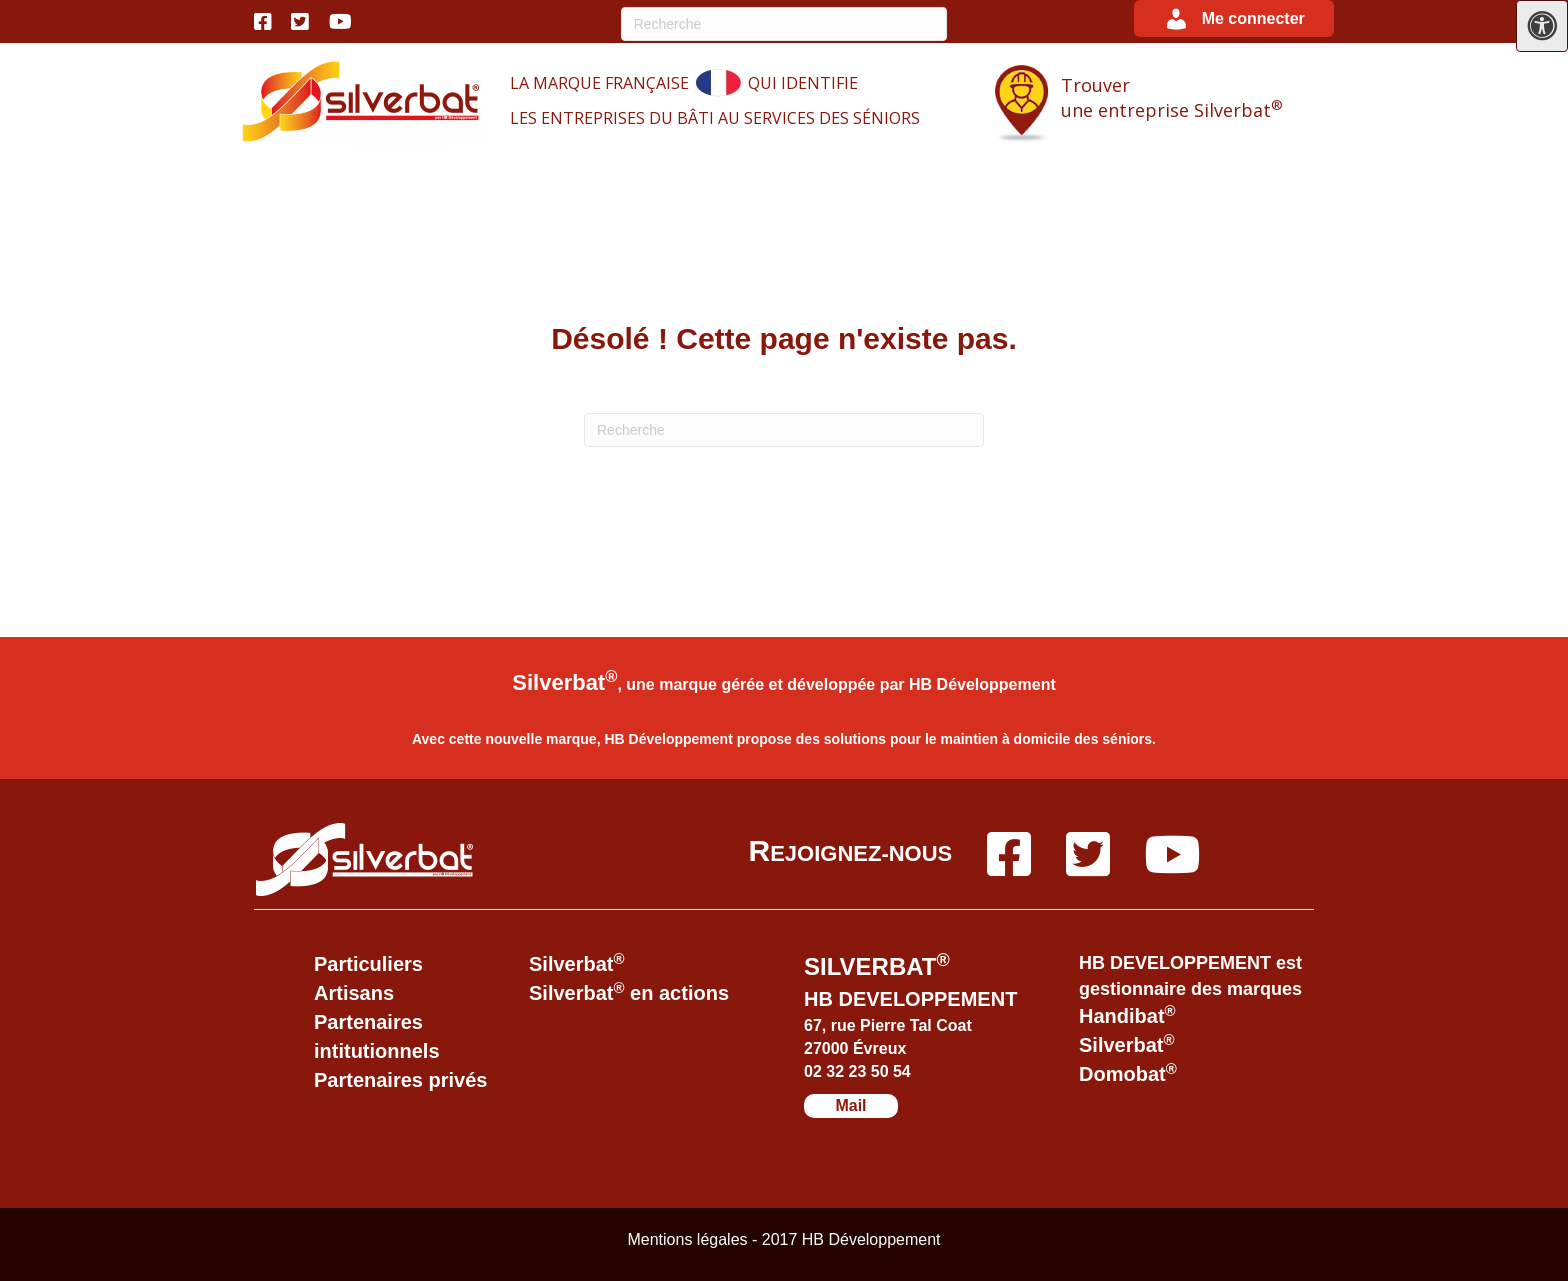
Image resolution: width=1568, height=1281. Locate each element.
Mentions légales (689, 1239)
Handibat (1127, 1016)
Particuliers (368, 964)
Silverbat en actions (629, 993)
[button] (1234, 18)
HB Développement (982, 684)
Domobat (1128, 1074)
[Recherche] (784, 24)
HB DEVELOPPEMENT (910, 999)
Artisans (354, 993)
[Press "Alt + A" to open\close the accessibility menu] (1542, 26)
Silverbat (577, 964)
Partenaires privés (400, 1080)
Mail (850, 1105)
